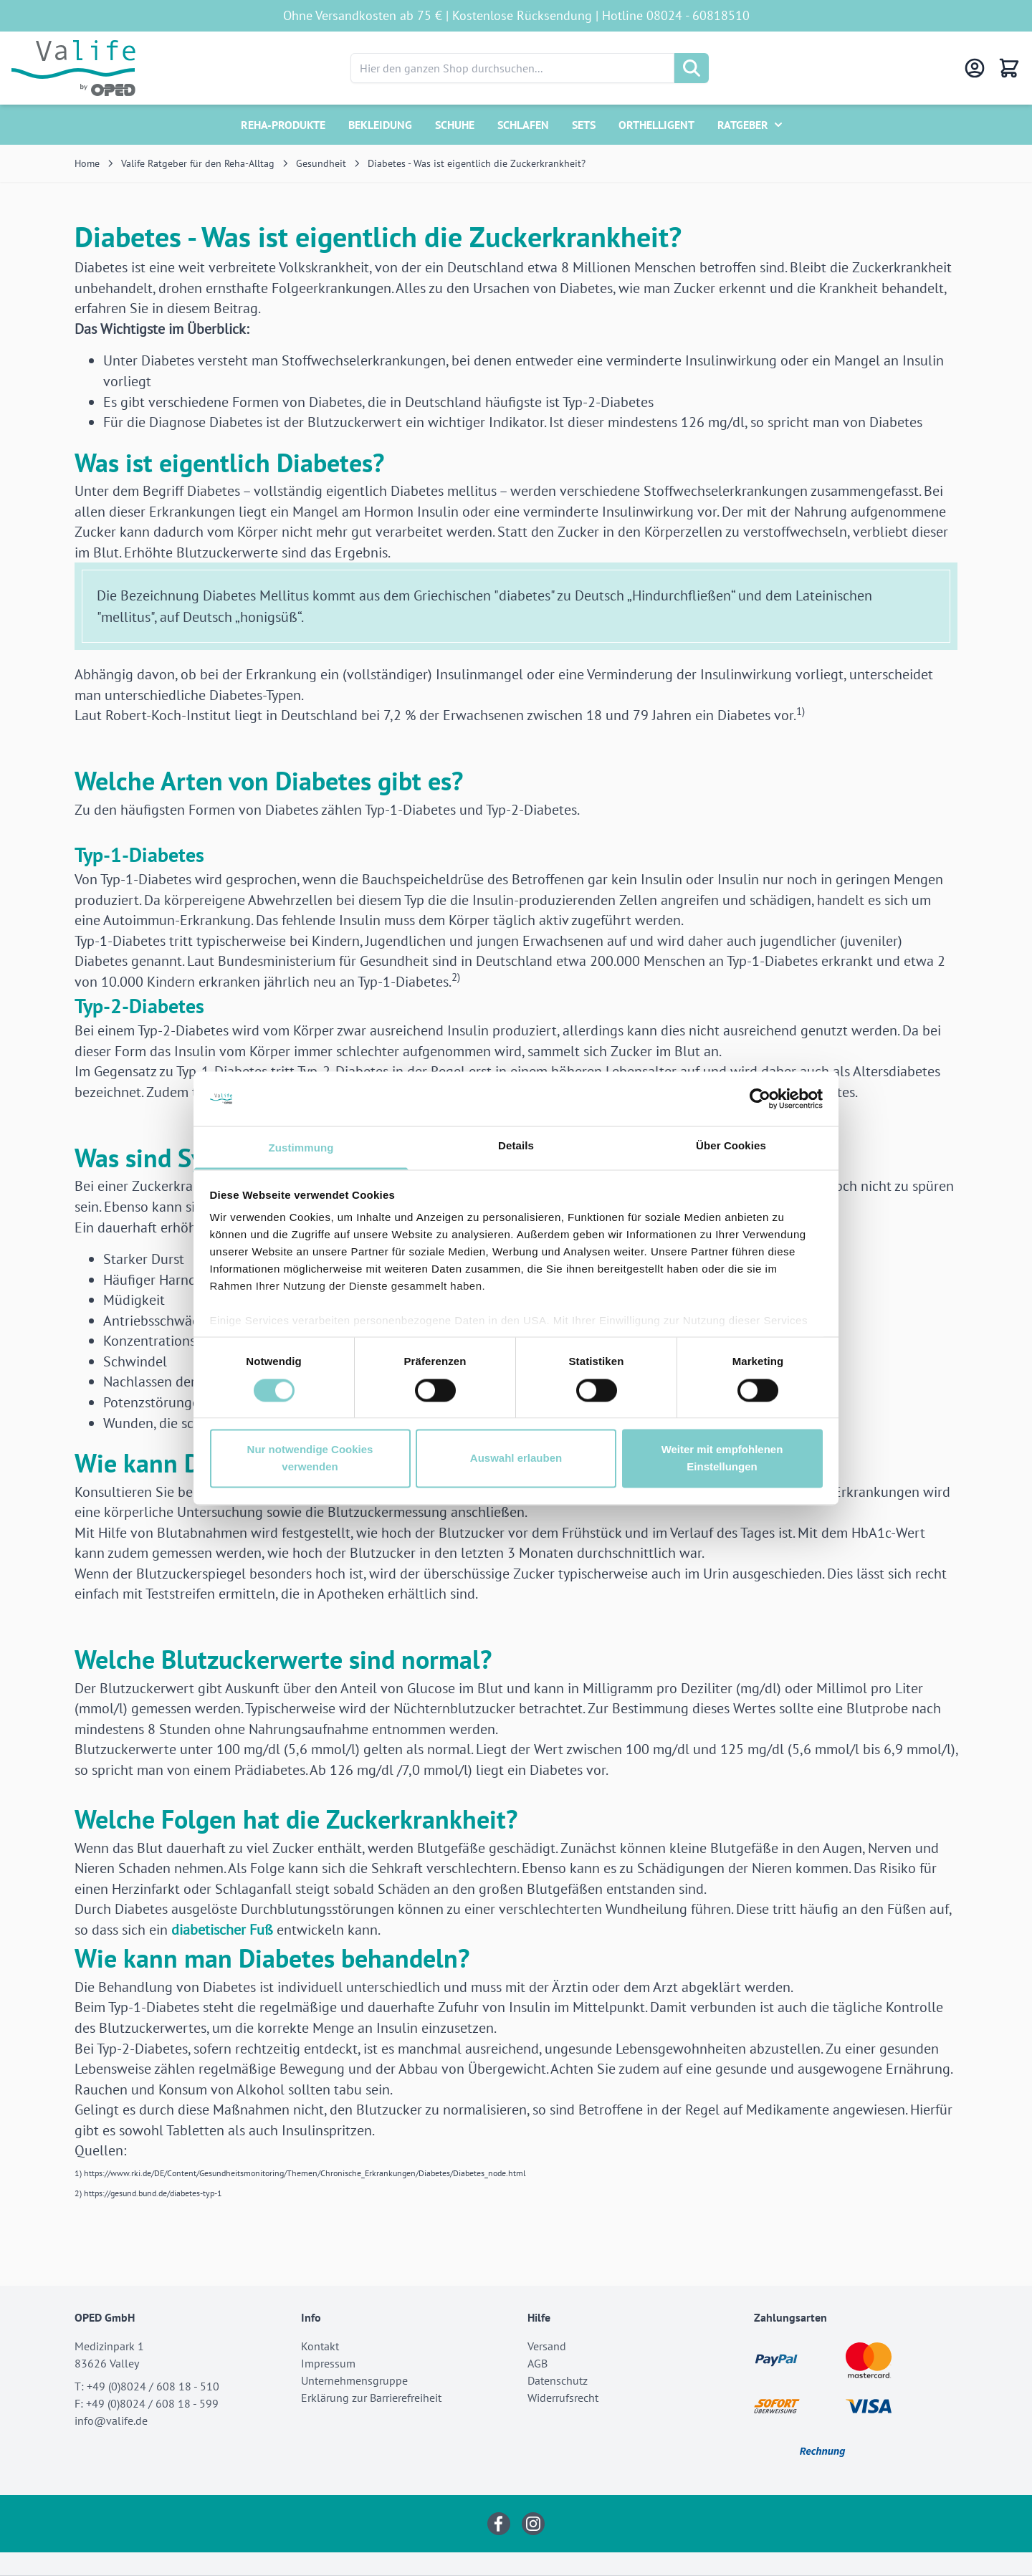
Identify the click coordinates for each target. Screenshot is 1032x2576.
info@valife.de (111, 2420)
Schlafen (523, 125)
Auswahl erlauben (516, 1458)
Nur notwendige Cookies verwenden (310, 1458)
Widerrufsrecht (562, 2397)
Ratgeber (742, 125)
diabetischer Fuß (222, 1929)
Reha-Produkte (283, 125)
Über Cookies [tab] (731, 1146)
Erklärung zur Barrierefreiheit (371, 2397)
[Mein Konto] (974, 68)
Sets (584, 125)
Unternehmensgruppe (354, 2380)
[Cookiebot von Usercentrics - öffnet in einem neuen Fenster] (760, 1098)
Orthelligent (656, 125)
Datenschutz (557, 2380)
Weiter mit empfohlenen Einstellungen (722, 1458)
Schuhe (454, 125)
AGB (537, 2363)
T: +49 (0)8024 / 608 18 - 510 (147, 2386)
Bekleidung (380, 125)
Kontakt (320, 2346)
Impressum (328, 2363)
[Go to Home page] (73, 68)
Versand (546, 2346)
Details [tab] (516, 1146)
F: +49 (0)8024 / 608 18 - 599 (147, 2403)
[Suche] (691, 68)
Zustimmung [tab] (301, 1148)
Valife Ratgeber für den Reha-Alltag (197, 163)
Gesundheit (321, 163)
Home (87, 163)
